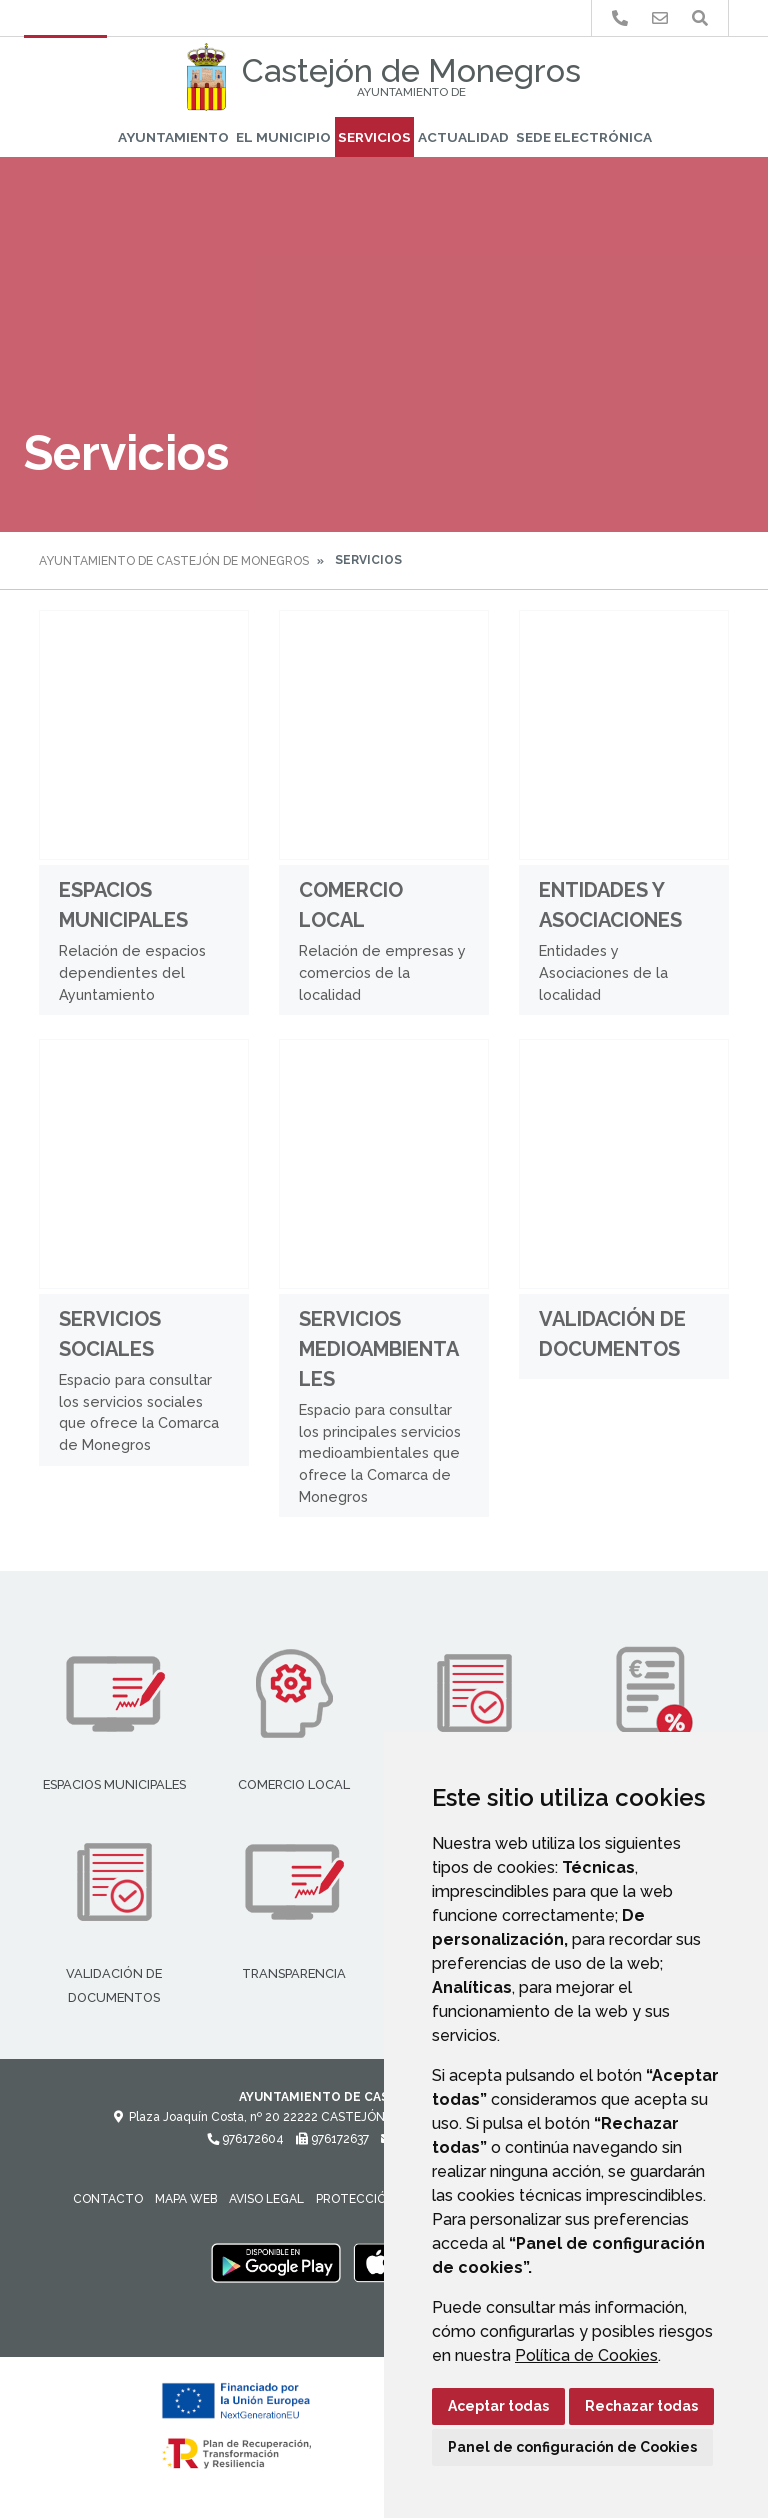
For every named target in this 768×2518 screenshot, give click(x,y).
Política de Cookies (586, 2355)
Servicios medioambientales (379, 1349)
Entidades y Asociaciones (610, 905)
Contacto (108, 2199)
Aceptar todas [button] (498, 2406)
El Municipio (283, 137)
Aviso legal (266, 2199)
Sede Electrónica (584, 137)
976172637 (332, 2139)
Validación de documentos (612, 1334)
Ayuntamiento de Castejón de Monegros (174, 561)
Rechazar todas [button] (641, 2406)
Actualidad (463, 137)
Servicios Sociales (110, 1334)
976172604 (245, 2139)
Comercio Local (351, 905)
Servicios (374, 137)
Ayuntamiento (173, 137)
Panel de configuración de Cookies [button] (572, 2447)
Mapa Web (186, 2199)
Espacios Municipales (123, 905)
